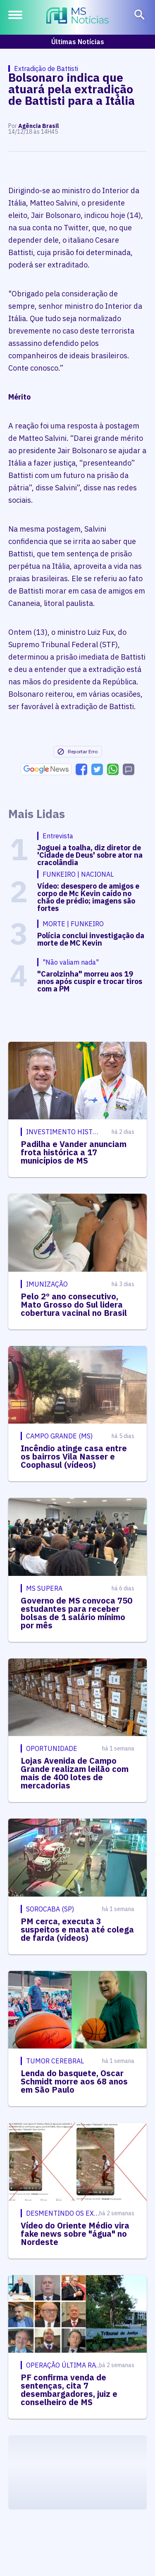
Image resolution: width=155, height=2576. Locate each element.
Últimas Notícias (77, 42)
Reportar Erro (77, 751)
